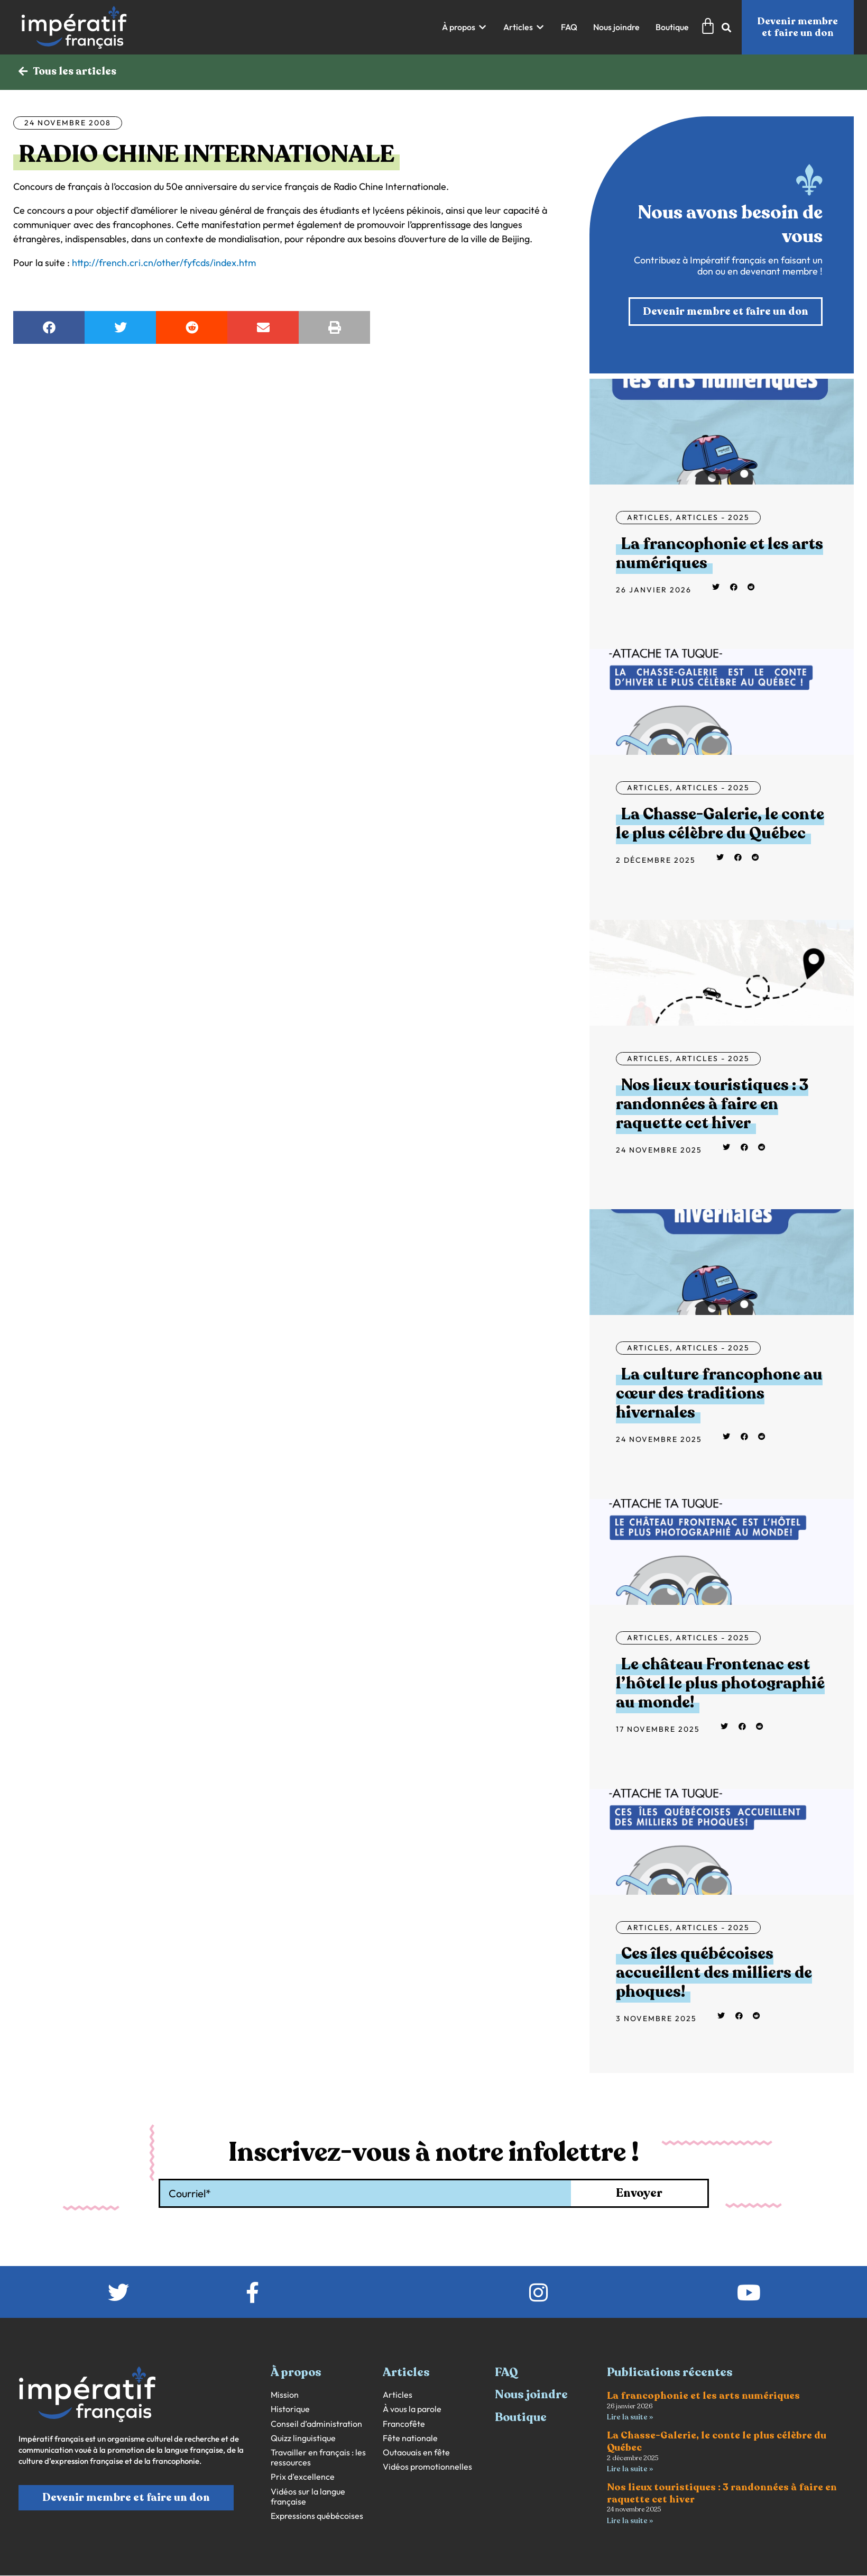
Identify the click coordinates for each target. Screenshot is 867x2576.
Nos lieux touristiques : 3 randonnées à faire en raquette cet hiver (712, 1104)
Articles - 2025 (713, 517)
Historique (290, 2410)
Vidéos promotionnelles (427, 2467)
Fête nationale (410, 2438)
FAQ (506, 2372)
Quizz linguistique (303, 2438)
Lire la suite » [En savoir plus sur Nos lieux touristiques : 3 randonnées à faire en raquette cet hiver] (630, 2521)
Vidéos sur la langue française (308, 2497)
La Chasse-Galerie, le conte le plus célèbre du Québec (720, 823)
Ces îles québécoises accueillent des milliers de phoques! (714, 1973)
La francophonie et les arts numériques (719, 553)
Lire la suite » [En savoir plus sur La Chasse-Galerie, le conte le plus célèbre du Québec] (630, 2469)
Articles (648, 517)
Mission (285, 2395)
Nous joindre (531, 2395)
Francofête (404, 2424)
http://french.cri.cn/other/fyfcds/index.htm (164, 263)
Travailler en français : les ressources (318, 2457)
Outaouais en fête (416, 2452)
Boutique (521, 2417)
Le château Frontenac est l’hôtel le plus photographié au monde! (720, 1683)
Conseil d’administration (316, 2424)
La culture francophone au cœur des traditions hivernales (719, 1394)
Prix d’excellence (303, 2477)
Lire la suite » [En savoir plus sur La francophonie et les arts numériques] (630, 2418)
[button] (465, 27)
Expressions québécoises (317, 2516)
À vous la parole (412, 2410)
